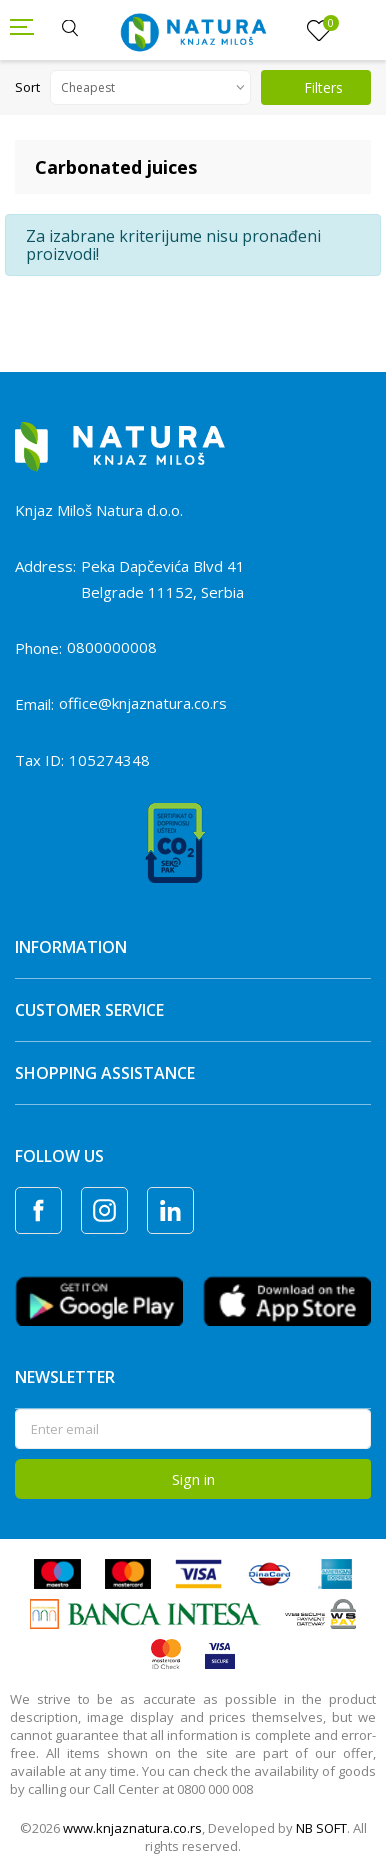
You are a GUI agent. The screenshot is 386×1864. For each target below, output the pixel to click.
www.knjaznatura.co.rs (132, 1828)
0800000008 (112, 647)
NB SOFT (321, 1828)
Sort (27, 87)
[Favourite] (319, 31)
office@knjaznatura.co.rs (143, 703)
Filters (312, 87)
